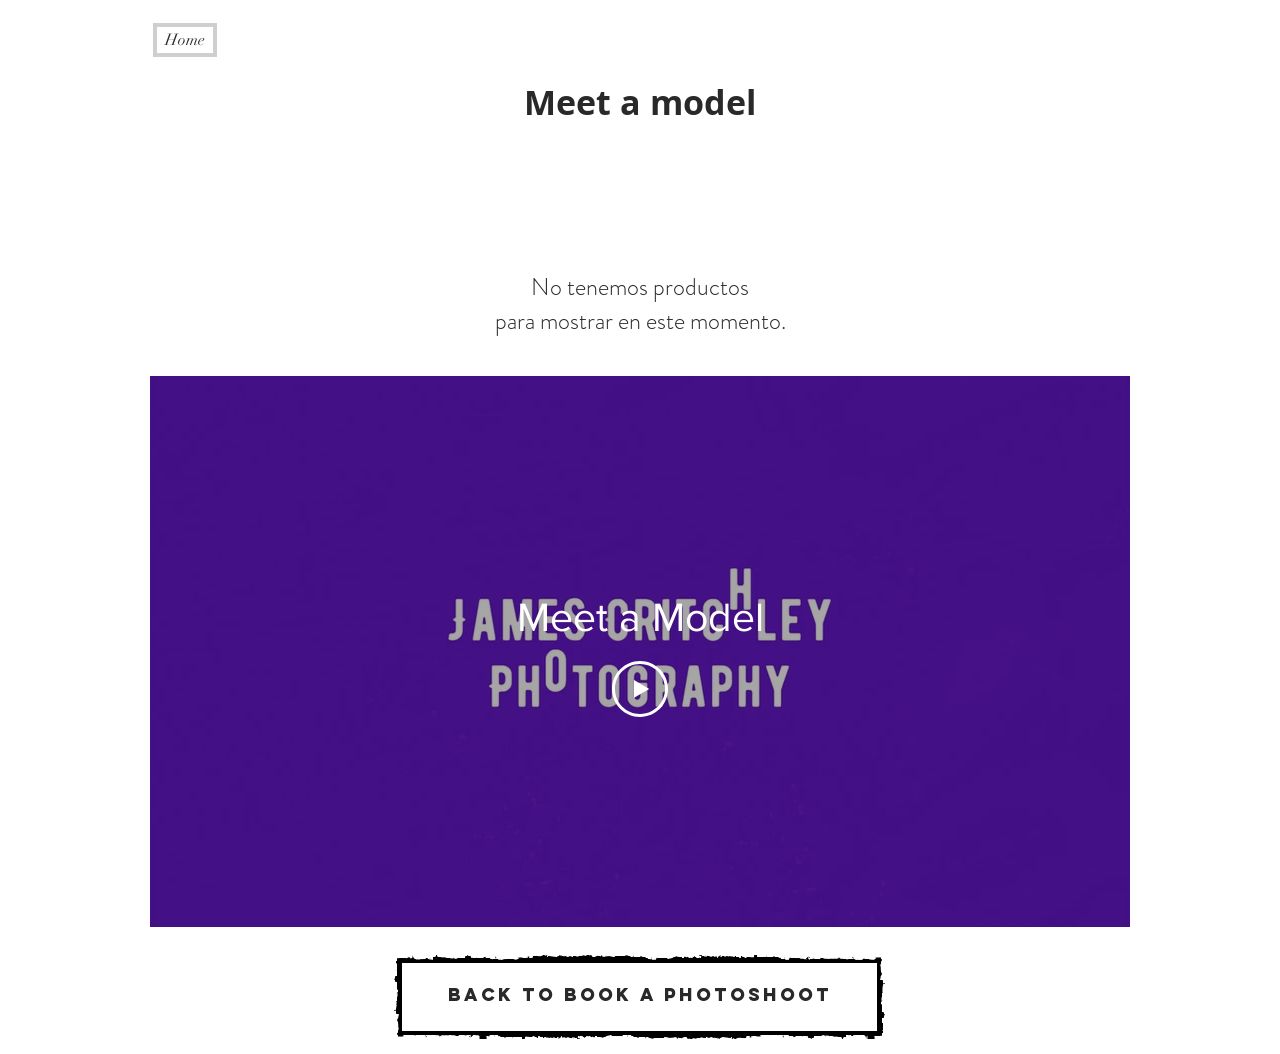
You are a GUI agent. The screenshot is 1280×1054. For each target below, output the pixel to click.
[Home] (185, 40)
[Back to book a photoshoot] (639, 997)
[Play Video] (640, 689)
